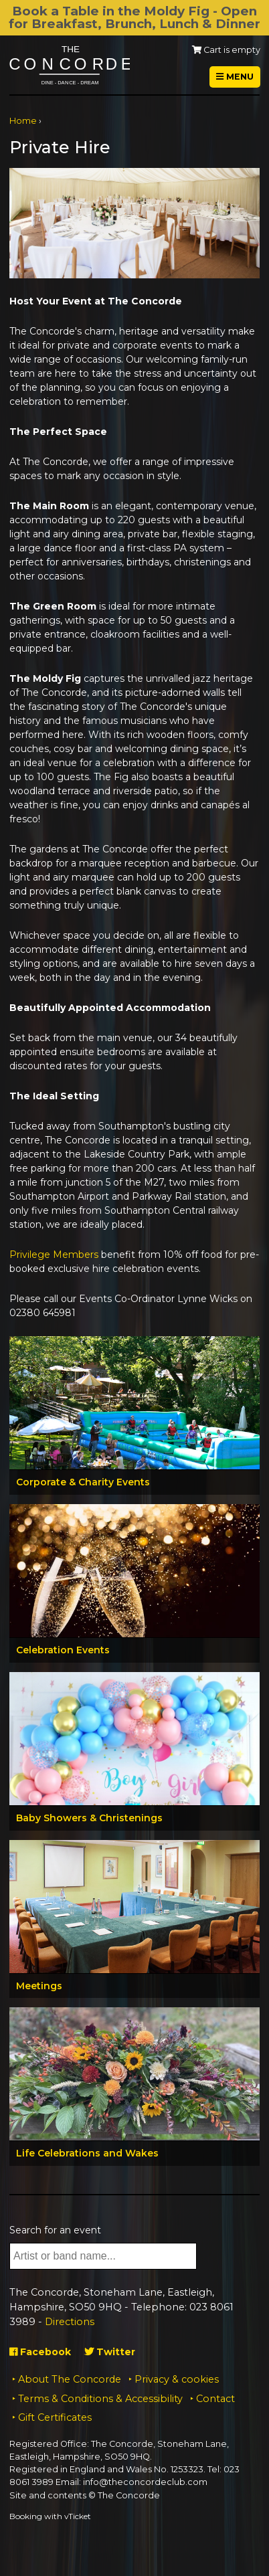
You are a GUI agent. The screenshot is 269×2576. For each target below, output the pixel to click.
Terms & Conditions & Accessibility (100, 2399)
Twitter (109, 2352)
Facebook (40, 2352)
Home (23, 121)
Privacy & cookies (176, 2379)
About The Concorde (69, 2379)
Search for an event (55, 2230)
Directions (69, 2322)
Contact (215, 2399)
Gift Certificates (55, 2417)
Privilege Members (53, 1255)
